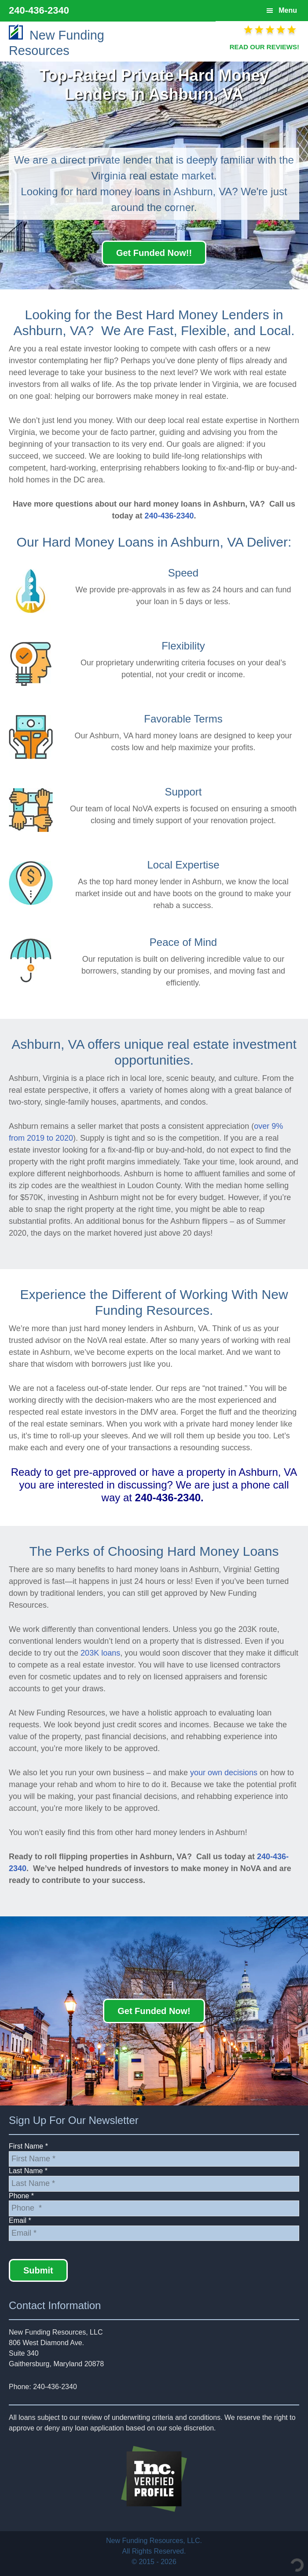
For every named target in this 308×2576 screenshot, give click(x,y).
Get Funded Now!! (154, 253)
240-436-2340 (39, 10)
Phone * (21, 2196)
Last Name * (28, 2171)
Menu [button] (288, 10)
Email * (20, 2220)
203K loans (100, 1653)
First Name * (28, 2146)
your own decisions (223, 1772)
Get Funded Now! (154, 2011)
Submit (38, 2270)
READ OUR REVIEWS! (264, 47)
